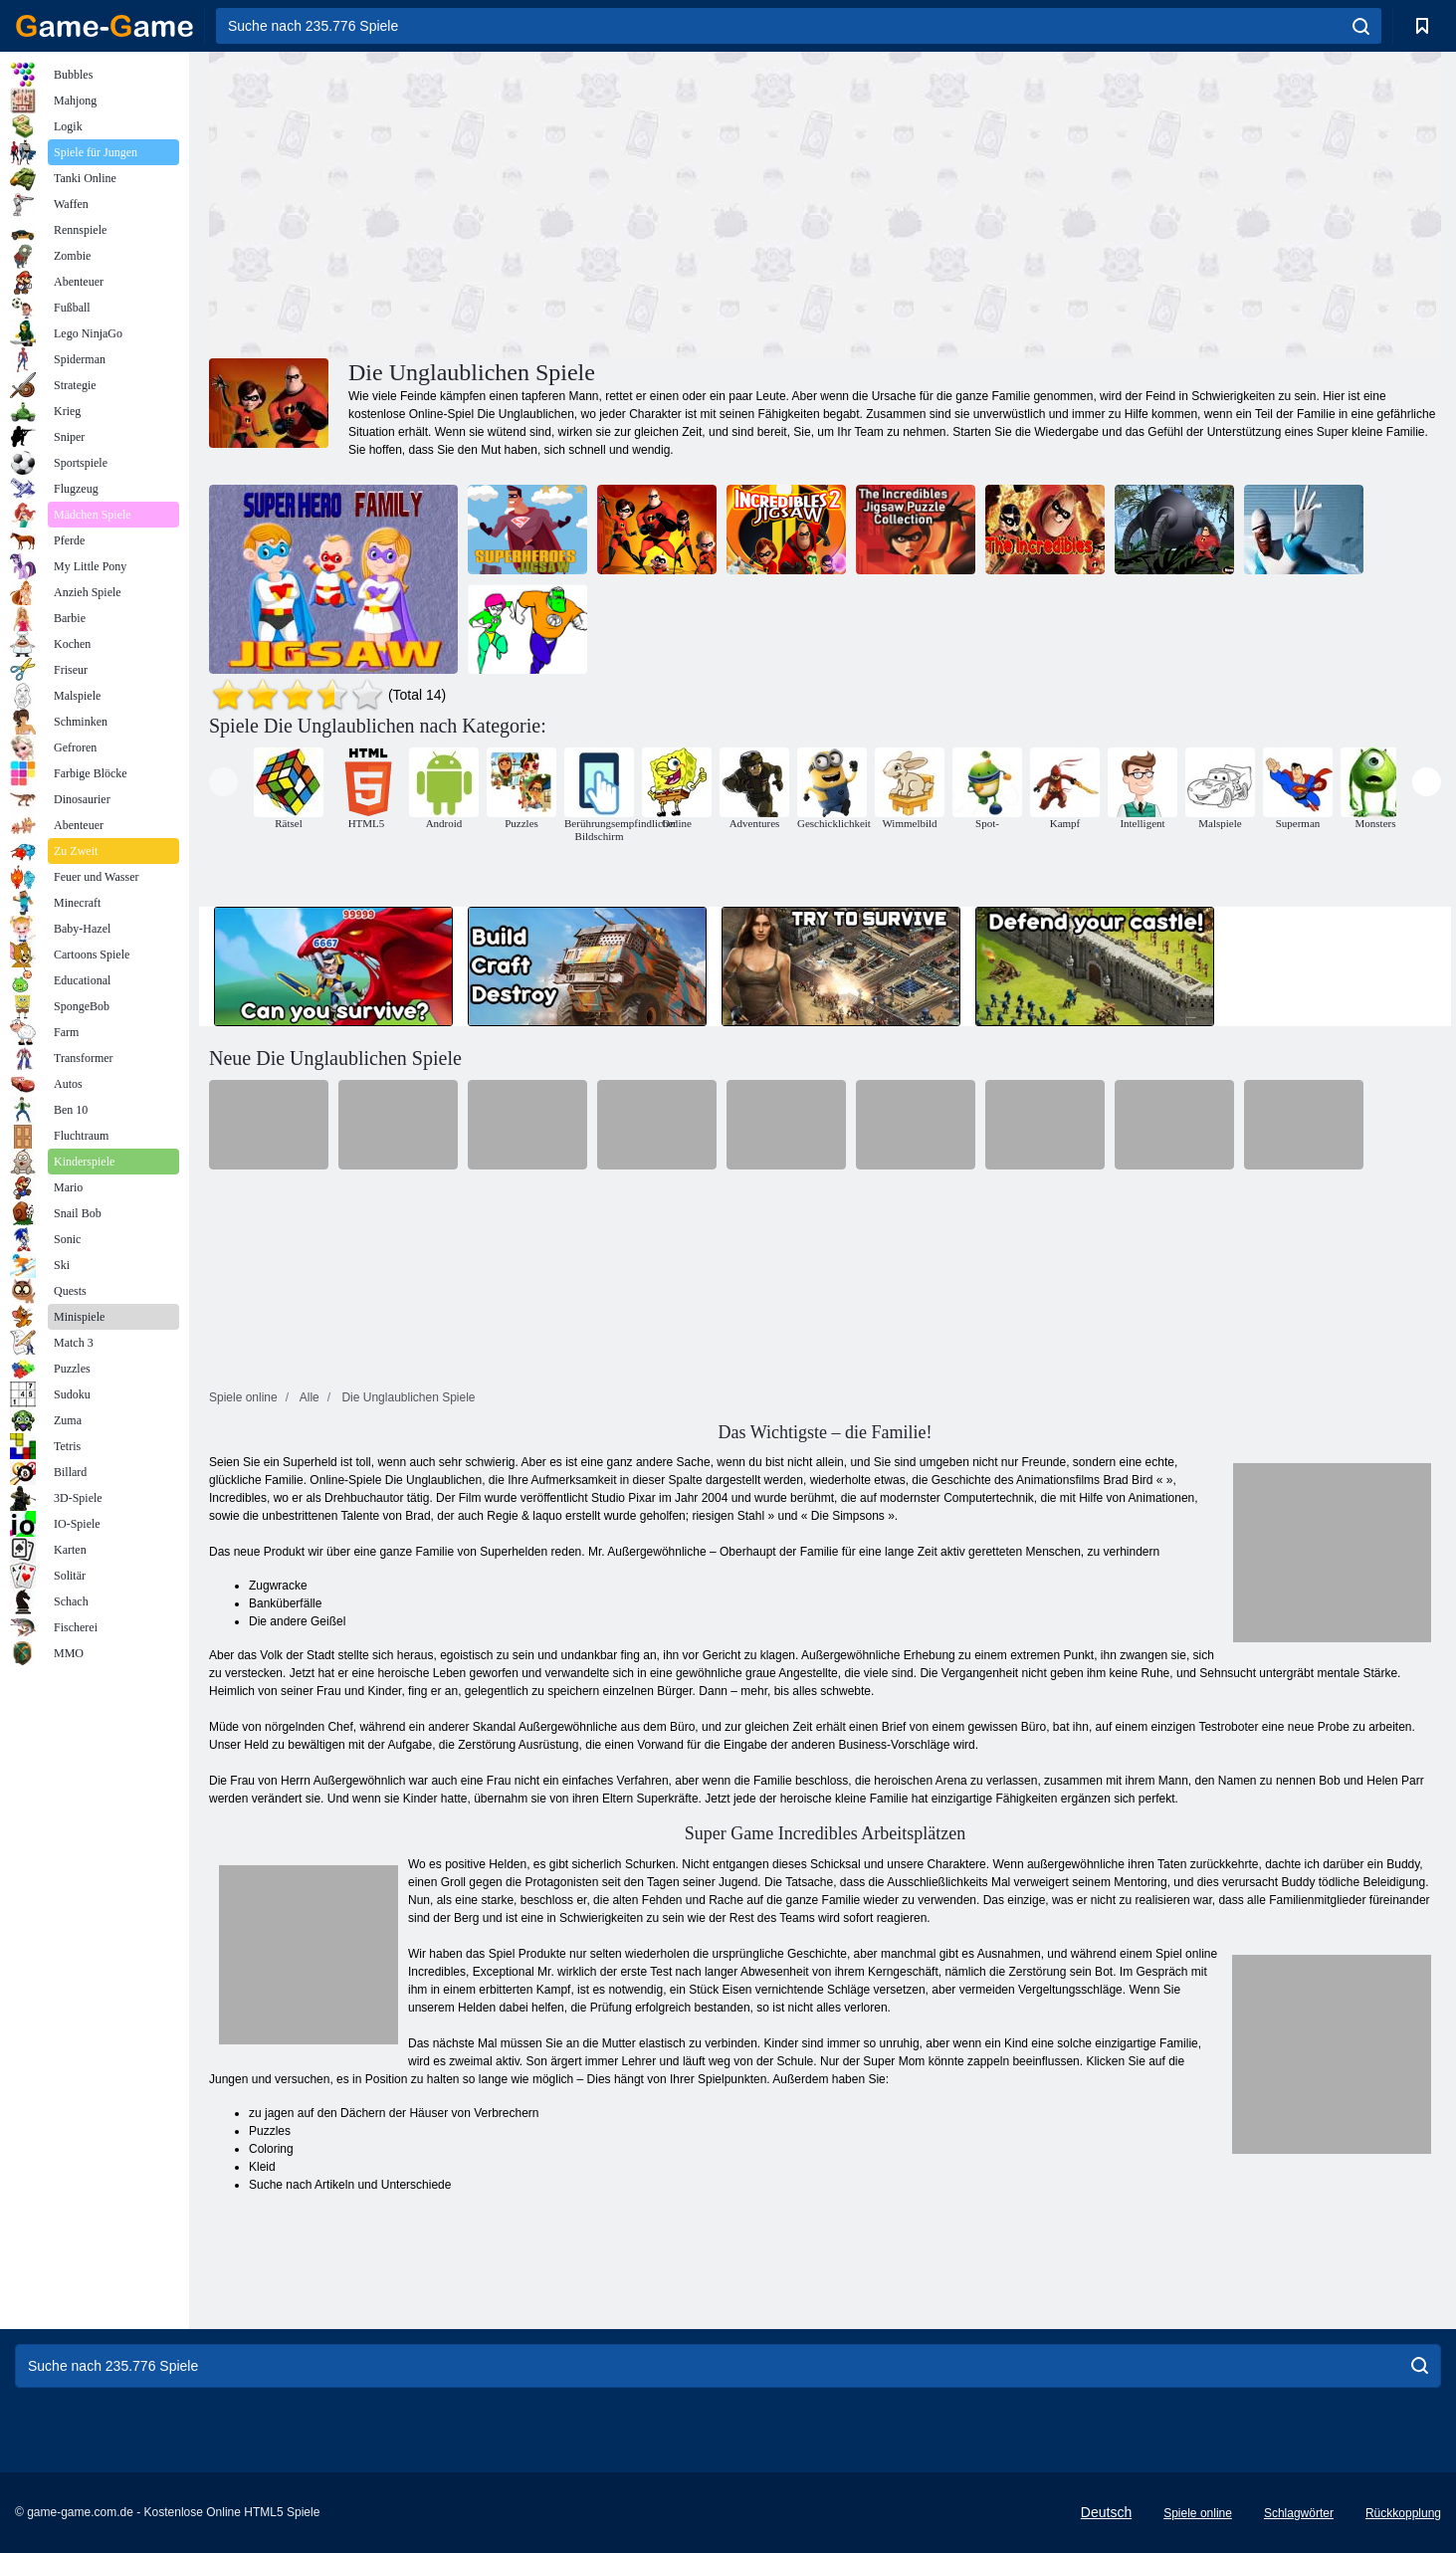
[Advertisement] (517, 202)
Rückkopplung (1403, 2513)
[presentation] (223, 781)
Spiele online (1197, 2513)
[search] (1361, 26)
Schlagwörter (1299, 2513)
